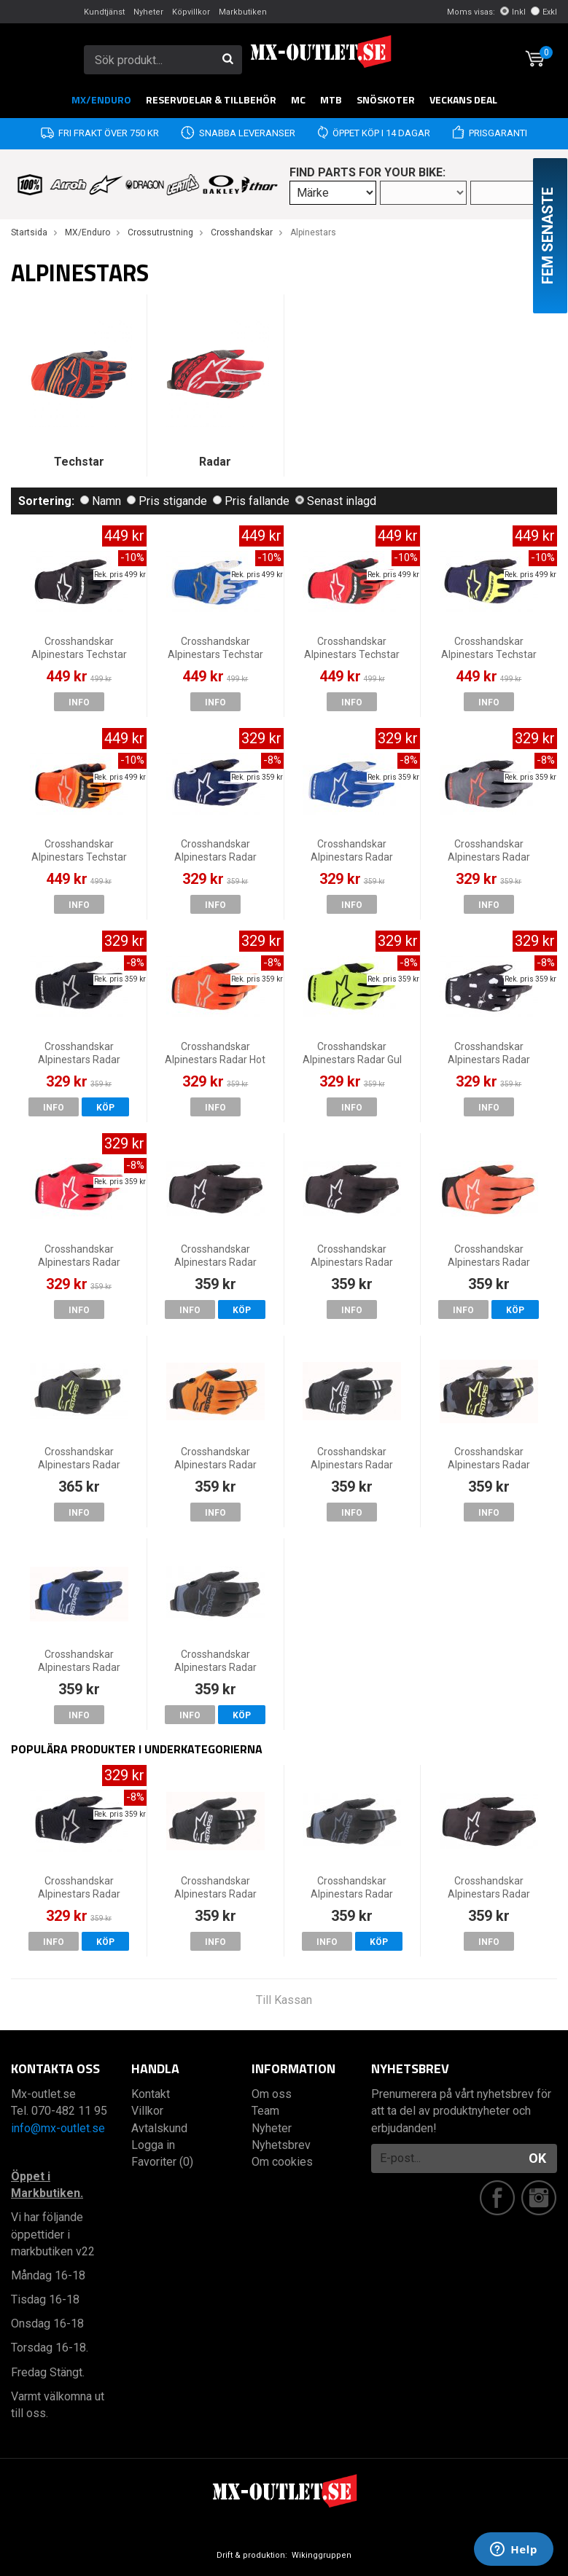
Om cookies (282, 2162)
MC (298, 99)
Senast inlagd (335, 501)
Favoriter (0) (162, 2162)
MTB (331, 99)
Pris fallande (251, 501)
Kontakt (150, 2094)
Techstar (79, 462)
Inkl (513, 12)
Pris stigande (167, 501)
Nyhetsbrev (281, 2145)
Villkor (147, 2111)
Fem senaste (547, 235)
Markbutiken (243, 12)
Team (265, 2111)
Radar (215, 462)
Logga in (153, 2145)
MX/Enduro (101, 99)
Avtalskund (159, 2128)
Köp (105, 1108)
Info (79, 702)
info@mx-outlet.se (58, 2128)
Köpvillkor (191, 12)
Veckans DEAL (463, 99)
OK (537, 2158)
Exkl (544, 12)
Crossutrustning (160, 232)
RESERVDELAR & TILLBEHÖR (211, 99)
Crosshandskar (242, 232)
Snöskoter (386, 99)
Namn (100, 501)
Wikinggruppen (321, 2555)
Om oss (272, 2094)
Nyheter (148, 12)
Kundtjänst (104, 12)
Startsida (29, 232)
